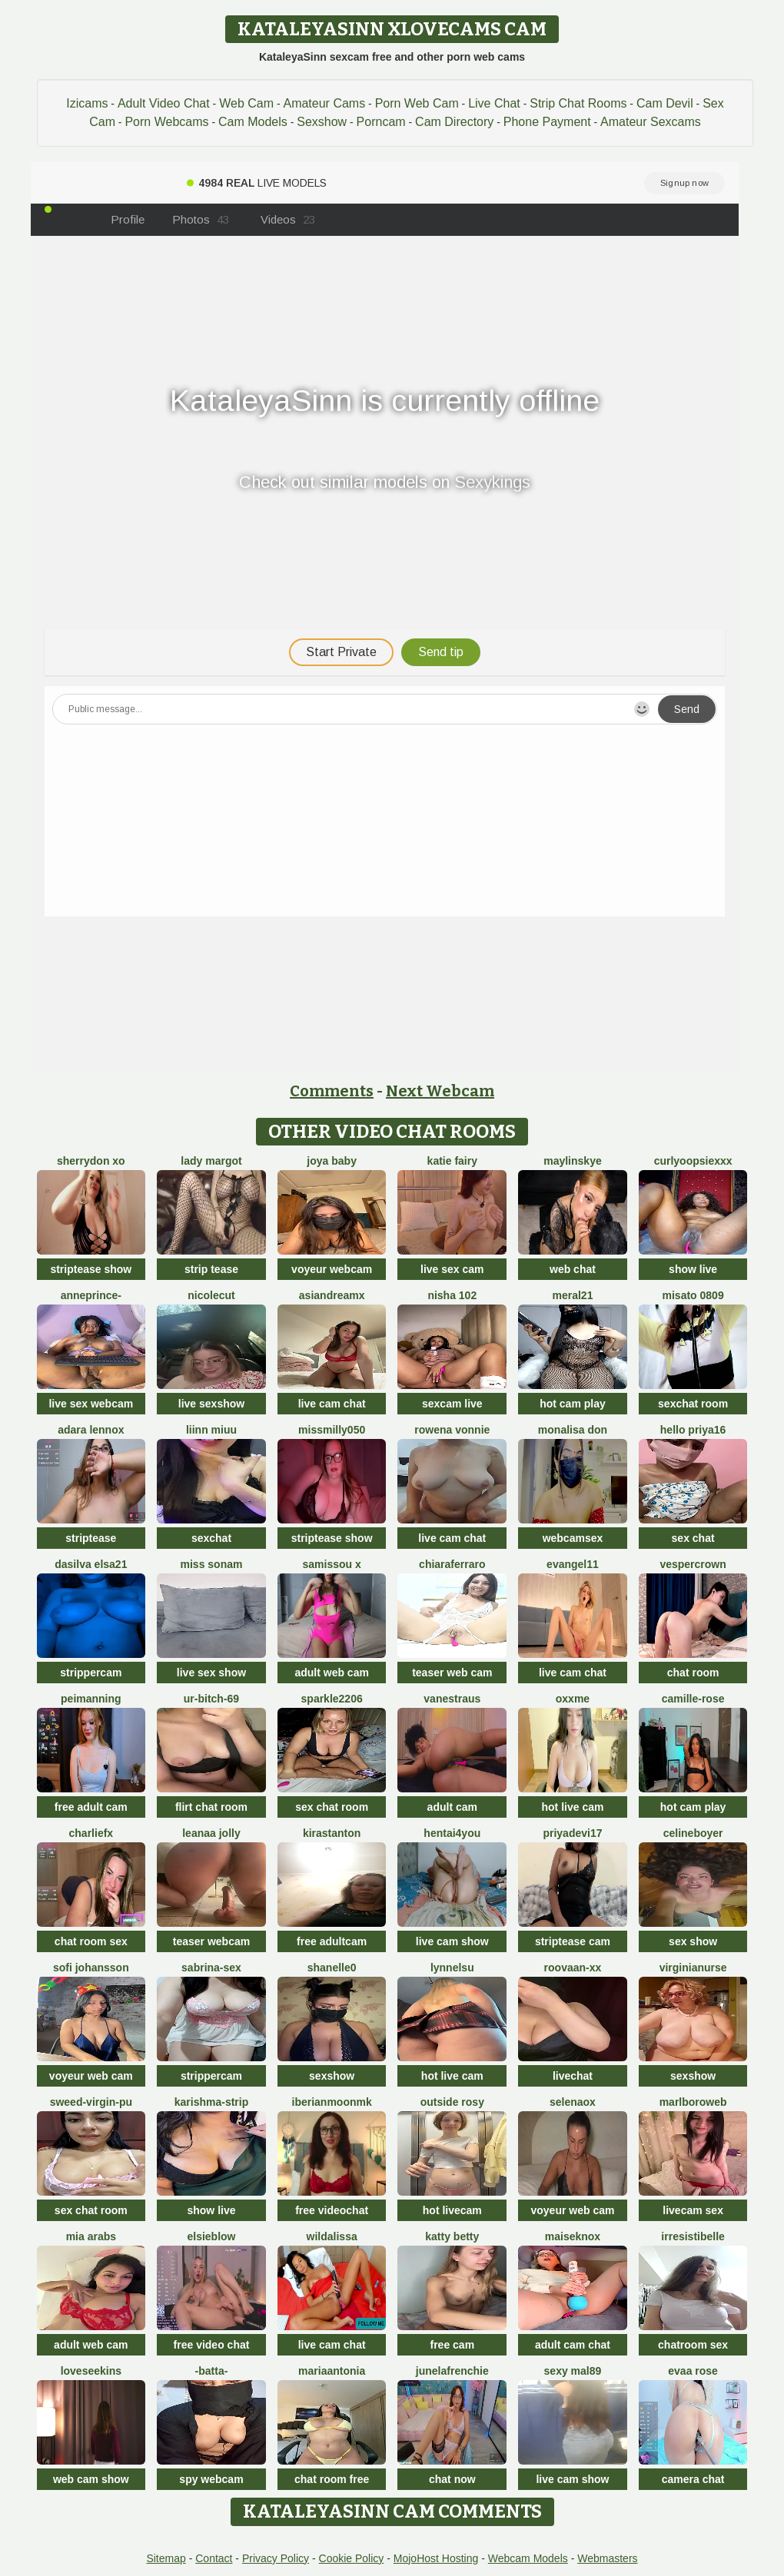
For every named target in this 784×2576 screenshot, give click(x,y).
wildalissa (332, 2236)
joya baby (332, 1161)
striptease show (90, 1269)
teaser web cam (452, 1672)
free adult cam (91, 1807)
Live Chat (494, 103)
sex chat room (331, 1807)
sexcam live (452, 1403)
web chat (573, 1269)
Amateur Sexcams (650, 121)
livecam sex (693, 2210)
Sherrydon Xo (91, 1161)
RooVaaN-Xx (573, 1967)
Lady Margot (211, 1161)
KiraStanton (331, 1833)
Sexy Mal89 (573, 2371)
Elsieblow (211, 2236)
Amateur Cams (324, 103)
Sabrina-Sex (211, 1967)
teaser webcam (211, 1941)
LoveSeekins (91, 2371)
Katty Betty (452, 2236)
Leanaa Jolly (211, 1833)
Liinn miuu (211, 1430)
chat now (452, 2479)
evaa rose (693, 2371)
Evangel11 (572, 1564)
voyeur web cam (91, 2076)
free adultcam (332, 1941)
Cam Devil (664, 103)
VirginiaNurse (693, 1967)
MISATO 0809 (693, 1295)
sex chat (693, 1538)
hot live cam (572, 1807)
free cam (452, 2345)
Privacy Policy (275, 2558)
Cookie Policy (351, 2558)
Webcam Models (528, 2558)
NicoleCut (211, 1295)
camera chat (693, 2479)
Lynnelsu (452, 1967)
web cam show (91, 2479)
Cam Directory (454, 121)
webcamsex (573, 1538)
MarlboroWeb (693, 2102)
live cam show (452, 1941)
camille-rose (693, 1698)
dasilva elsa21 (91, 1564)
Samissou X (332, 1564)
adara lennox (91, 1430)
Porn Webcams (166, 121)
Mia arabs (91, 2236)
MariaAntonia (331, 2371)
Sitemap (165, 2558)
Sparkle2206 (332, 1698)
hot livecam (452, 2210)
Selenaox (573, 2102)
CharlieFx (91, 1833)
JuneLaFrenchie (452, 2371)
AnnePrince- (91, 1295)
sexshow (331, 2076)
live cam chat (332, 1403)
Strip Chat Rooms (578, 103)
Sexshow (322, 121)
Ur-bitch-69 (211, 1698)
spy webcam (211, 2479)
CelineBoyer (693, 1833)
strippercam (90, 1672)
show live (693, 1269)
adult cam (452, 1807)
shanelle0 (332, 1967)
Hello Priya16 (693, 1430)
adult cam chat (572, 2345)
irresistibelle (693, 2236)
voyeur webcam (331, 1269)
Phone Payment (547, 121)
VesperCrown (692, 1564)
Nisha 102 (452, 1295)
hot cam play (573, 1403)
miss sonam (212, 1564)
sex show (693, 1941)
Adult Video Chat (164, 103)
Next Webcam (440, 1091)
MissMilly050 (331, 1430)
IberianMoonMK (332, 2102)
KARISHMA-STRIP (211, 2102)
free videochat (331, 2210)
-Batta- (211, 2371)
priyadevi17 (572, 1833)
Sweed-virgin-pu (91, 2102)
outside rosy (452, 2102)
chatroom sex (693, 2345)
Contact (213, 2558)
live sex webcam (90, 1403)
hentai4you (452, 1833)
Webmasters (607, 2558)
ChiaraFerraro (452, 1564)
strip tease (211, 1269)
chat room (693, 1672)
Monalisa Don (572, 1430)
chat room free (331, 2479)
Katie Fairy (452, 1161)
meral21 (572, 1295)
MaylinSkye (572, 1161)
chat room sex (91, 1941)
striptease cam (572, 1941)
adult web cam (331, 1672)
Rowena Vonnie (452, 1430)
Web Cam (246, 103)
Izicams (87, 103)
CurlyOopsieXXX (693, 1161)
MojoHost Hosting (436, 2558)
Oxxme (573, 1698)
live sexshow (211, 1403)
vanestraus (452, 1698)
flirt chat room (211, 1807)
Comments (332, 1091)
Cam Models (252, 121)
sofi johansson (91, 1967)
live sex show (211, 1672)
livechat (573, 2076)
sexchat (211, 1538)
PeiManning (91, 1698)
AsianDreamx (332, 1295)
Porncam (381, 121)
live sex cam (452, 1269)
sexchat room (693, 1403)
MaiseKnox (572, 2236)
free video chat (212, 2345)
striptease (90, 1538)
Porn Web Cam (417, 103)
